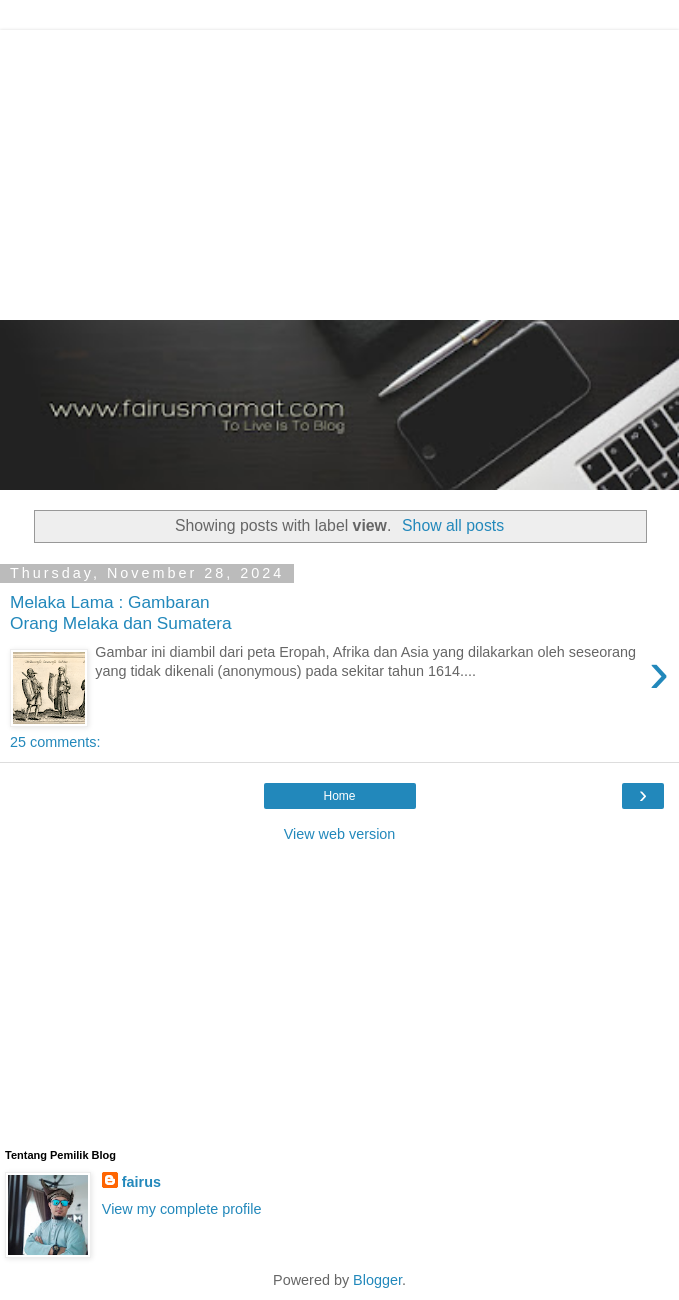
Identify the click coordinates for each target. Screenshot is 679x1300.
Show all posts (453, 525)
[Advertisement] (339, 170)
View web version (340, 834)
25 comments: (55, 742)
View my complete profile (182, 1209)
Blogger (377, 1280)
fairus (141, 1182)
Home (339, 796)
